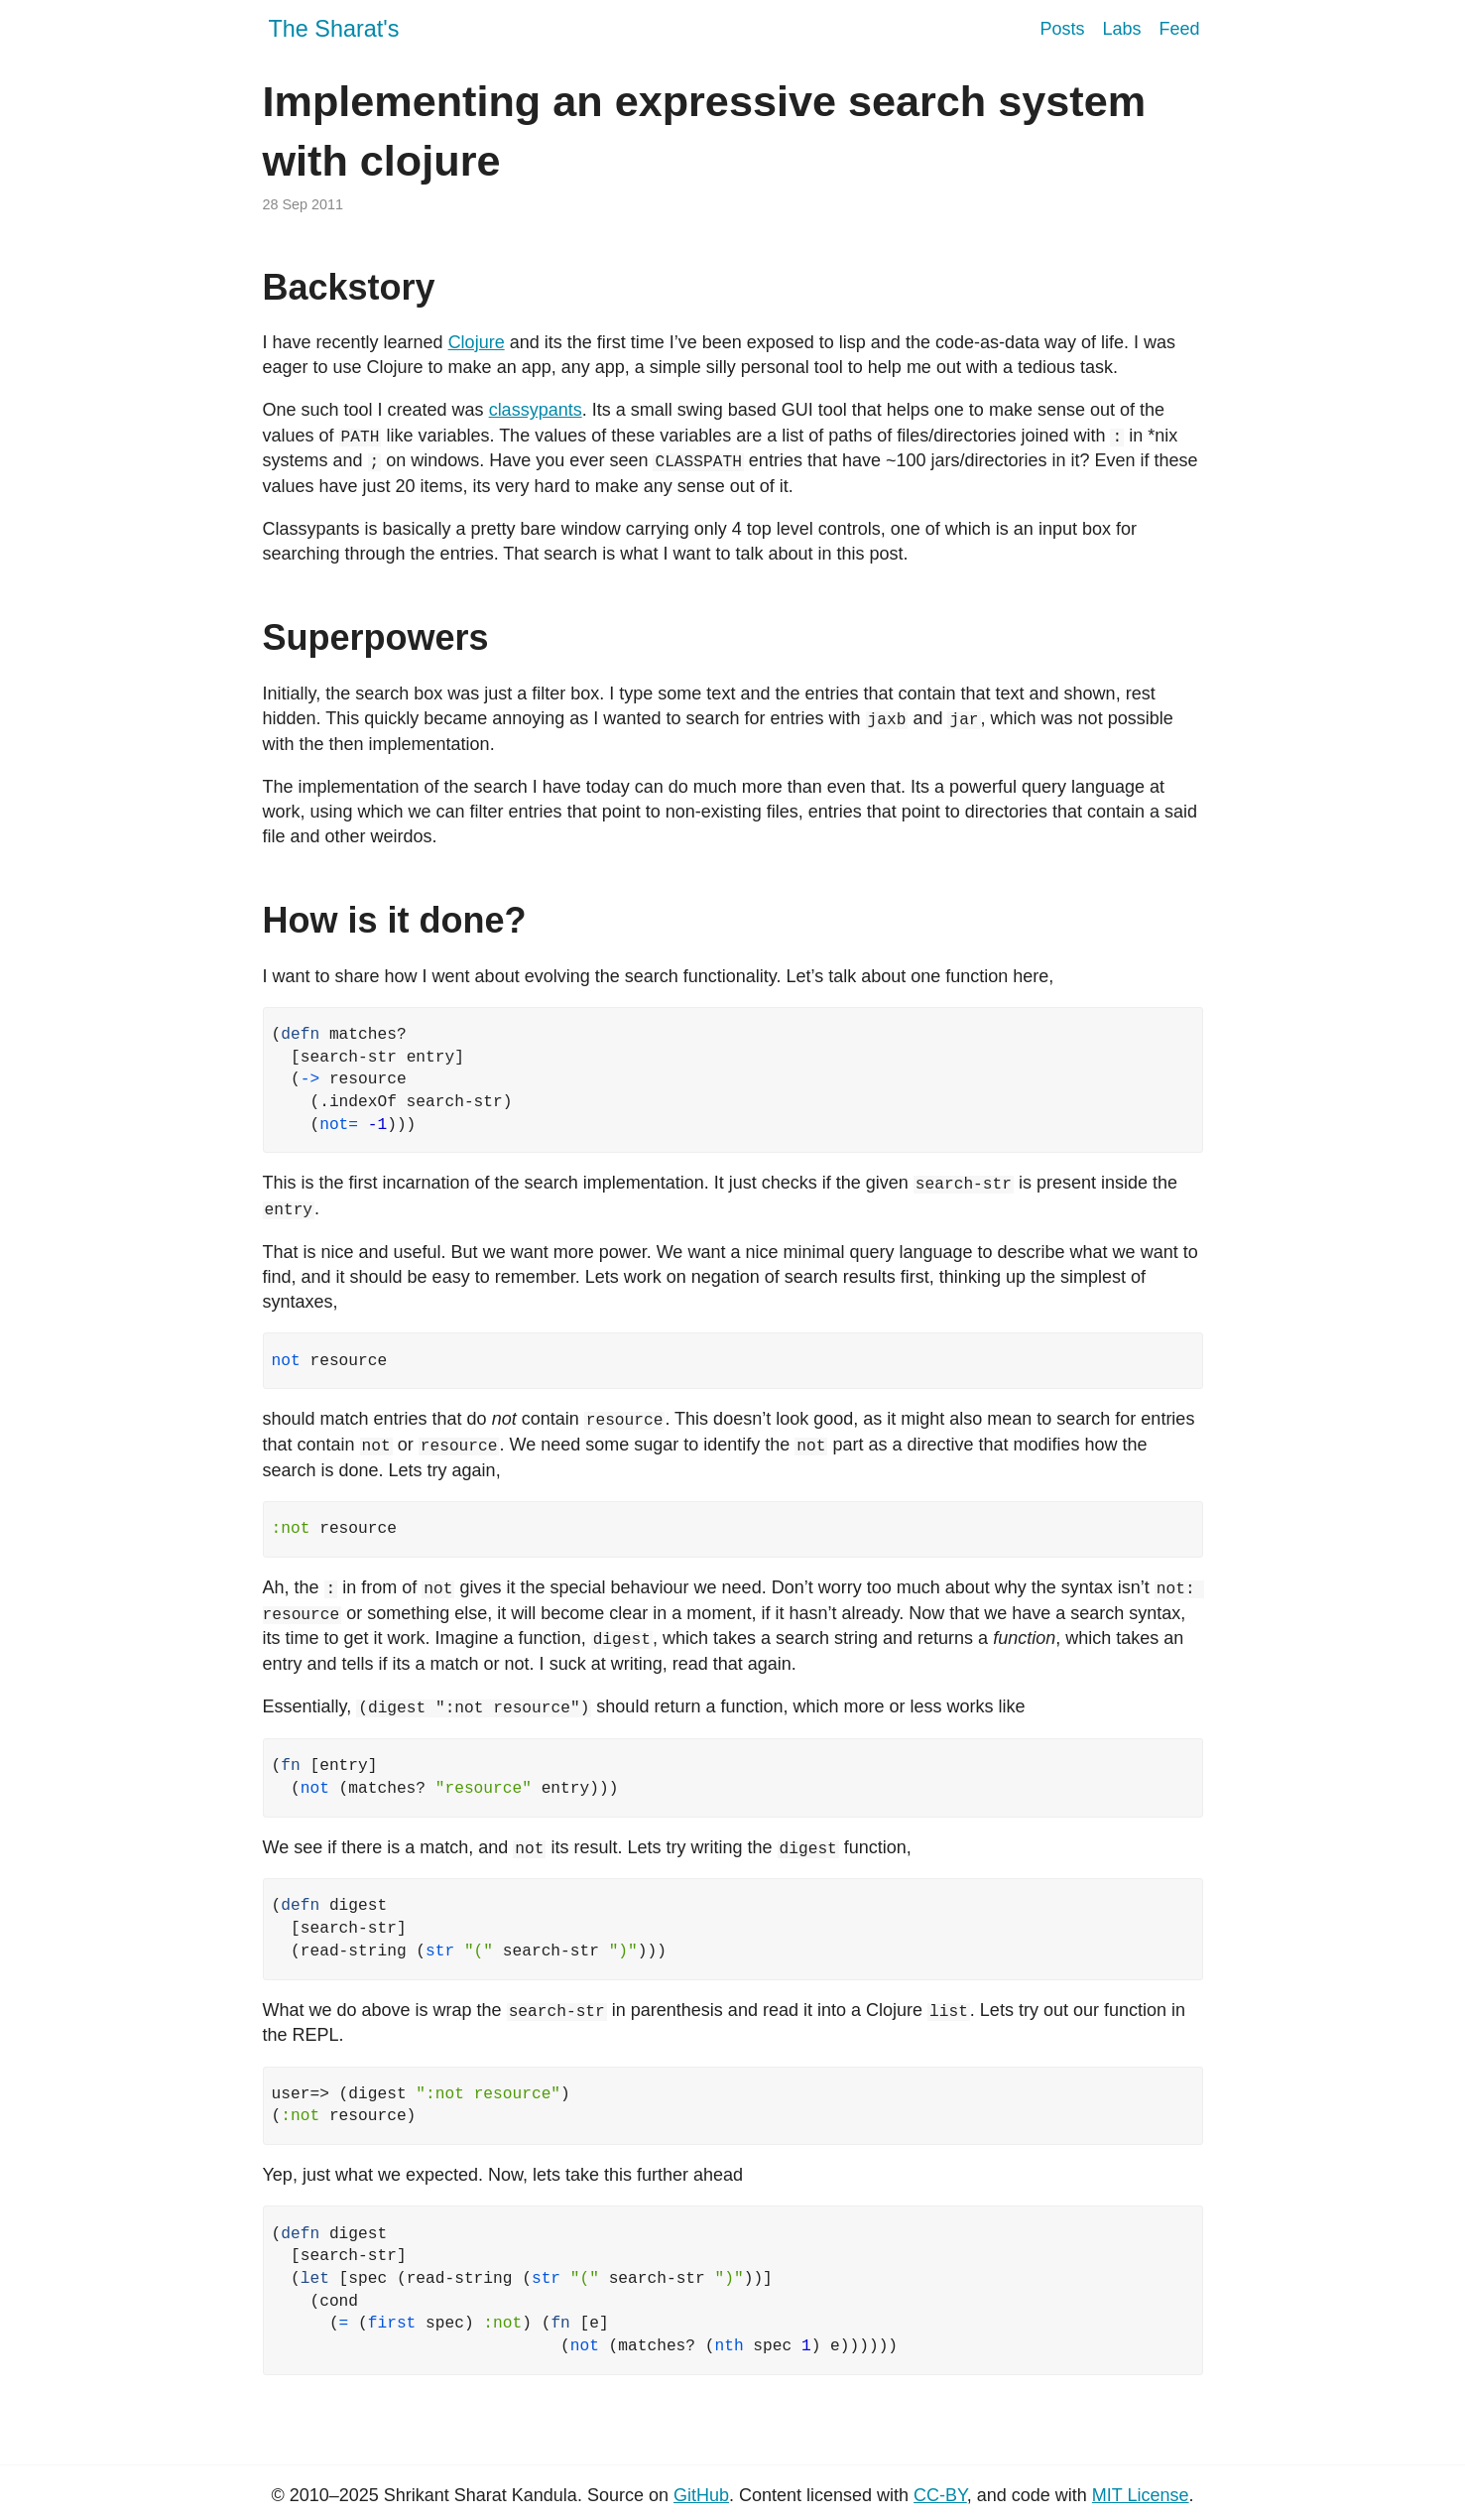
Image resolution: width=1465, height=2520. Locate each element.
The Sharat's (334, 29)
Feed (1179, 29)
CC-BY (940, 2489)
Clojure (476, 342)
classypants (535, 410)
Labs (1121, 29)
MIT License (1140, 2489)
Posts (1061, 29)
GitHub (701, 2489)
